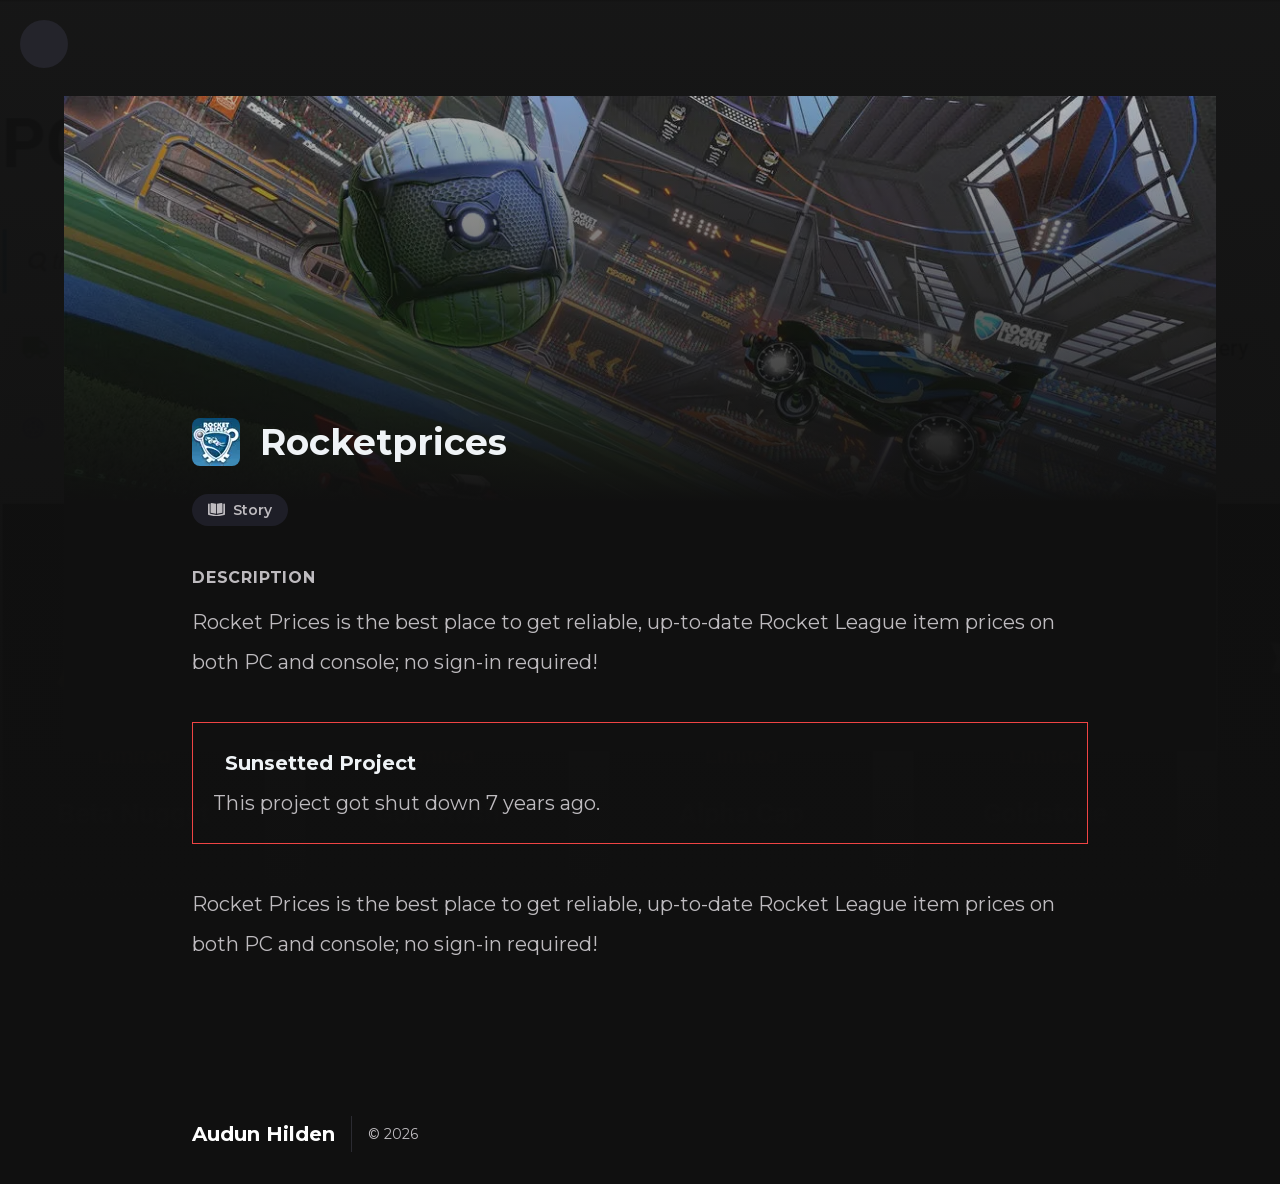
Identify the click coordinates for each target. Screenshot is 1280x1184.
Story (240, 510)
